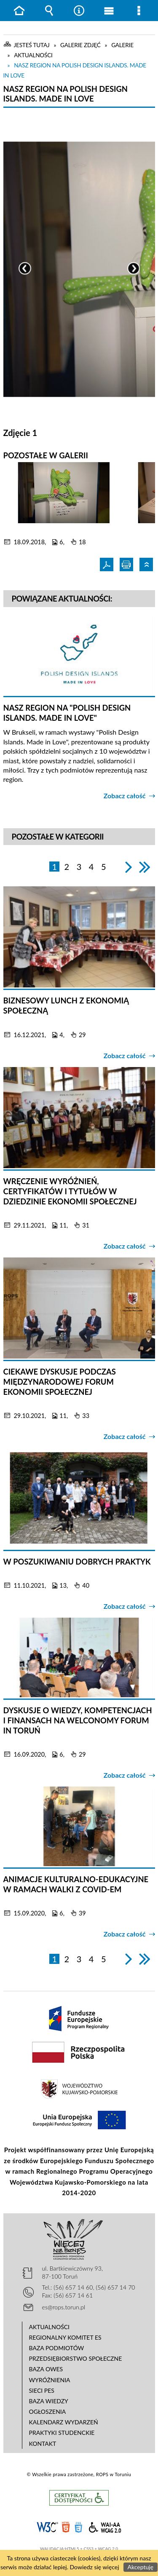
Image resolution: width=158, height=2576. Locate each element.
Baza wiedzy (48, 2401)
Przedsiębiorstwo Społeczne (75, 2358)
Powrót (147, 564)
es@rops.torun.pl (64, 2307)
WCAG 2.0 (105, 2526)
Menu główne (109, 10)
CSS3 (78, 2526)
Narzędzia (79, 10)
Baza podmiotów (56, 2347)
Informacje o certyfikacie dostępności (79, 2498)
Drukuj (127, 564)
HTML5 (65, 2526)
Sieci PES (41, 2390)
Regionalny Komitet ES (65, 2337)
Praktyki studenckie (62, 2432)
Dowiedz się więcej (94, 2567)
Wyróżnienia (49, 2379)
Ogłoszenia (47, 2411)
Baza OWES (46, 2369)
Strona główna (19, 10)
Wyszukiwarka (49, 10)
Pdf (107, 564)
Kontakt (42, 2443)
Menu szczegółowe (139, 10)
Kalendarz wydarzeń (63, 2422)
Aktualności (49, 2326)
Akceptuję (140, 2567)
